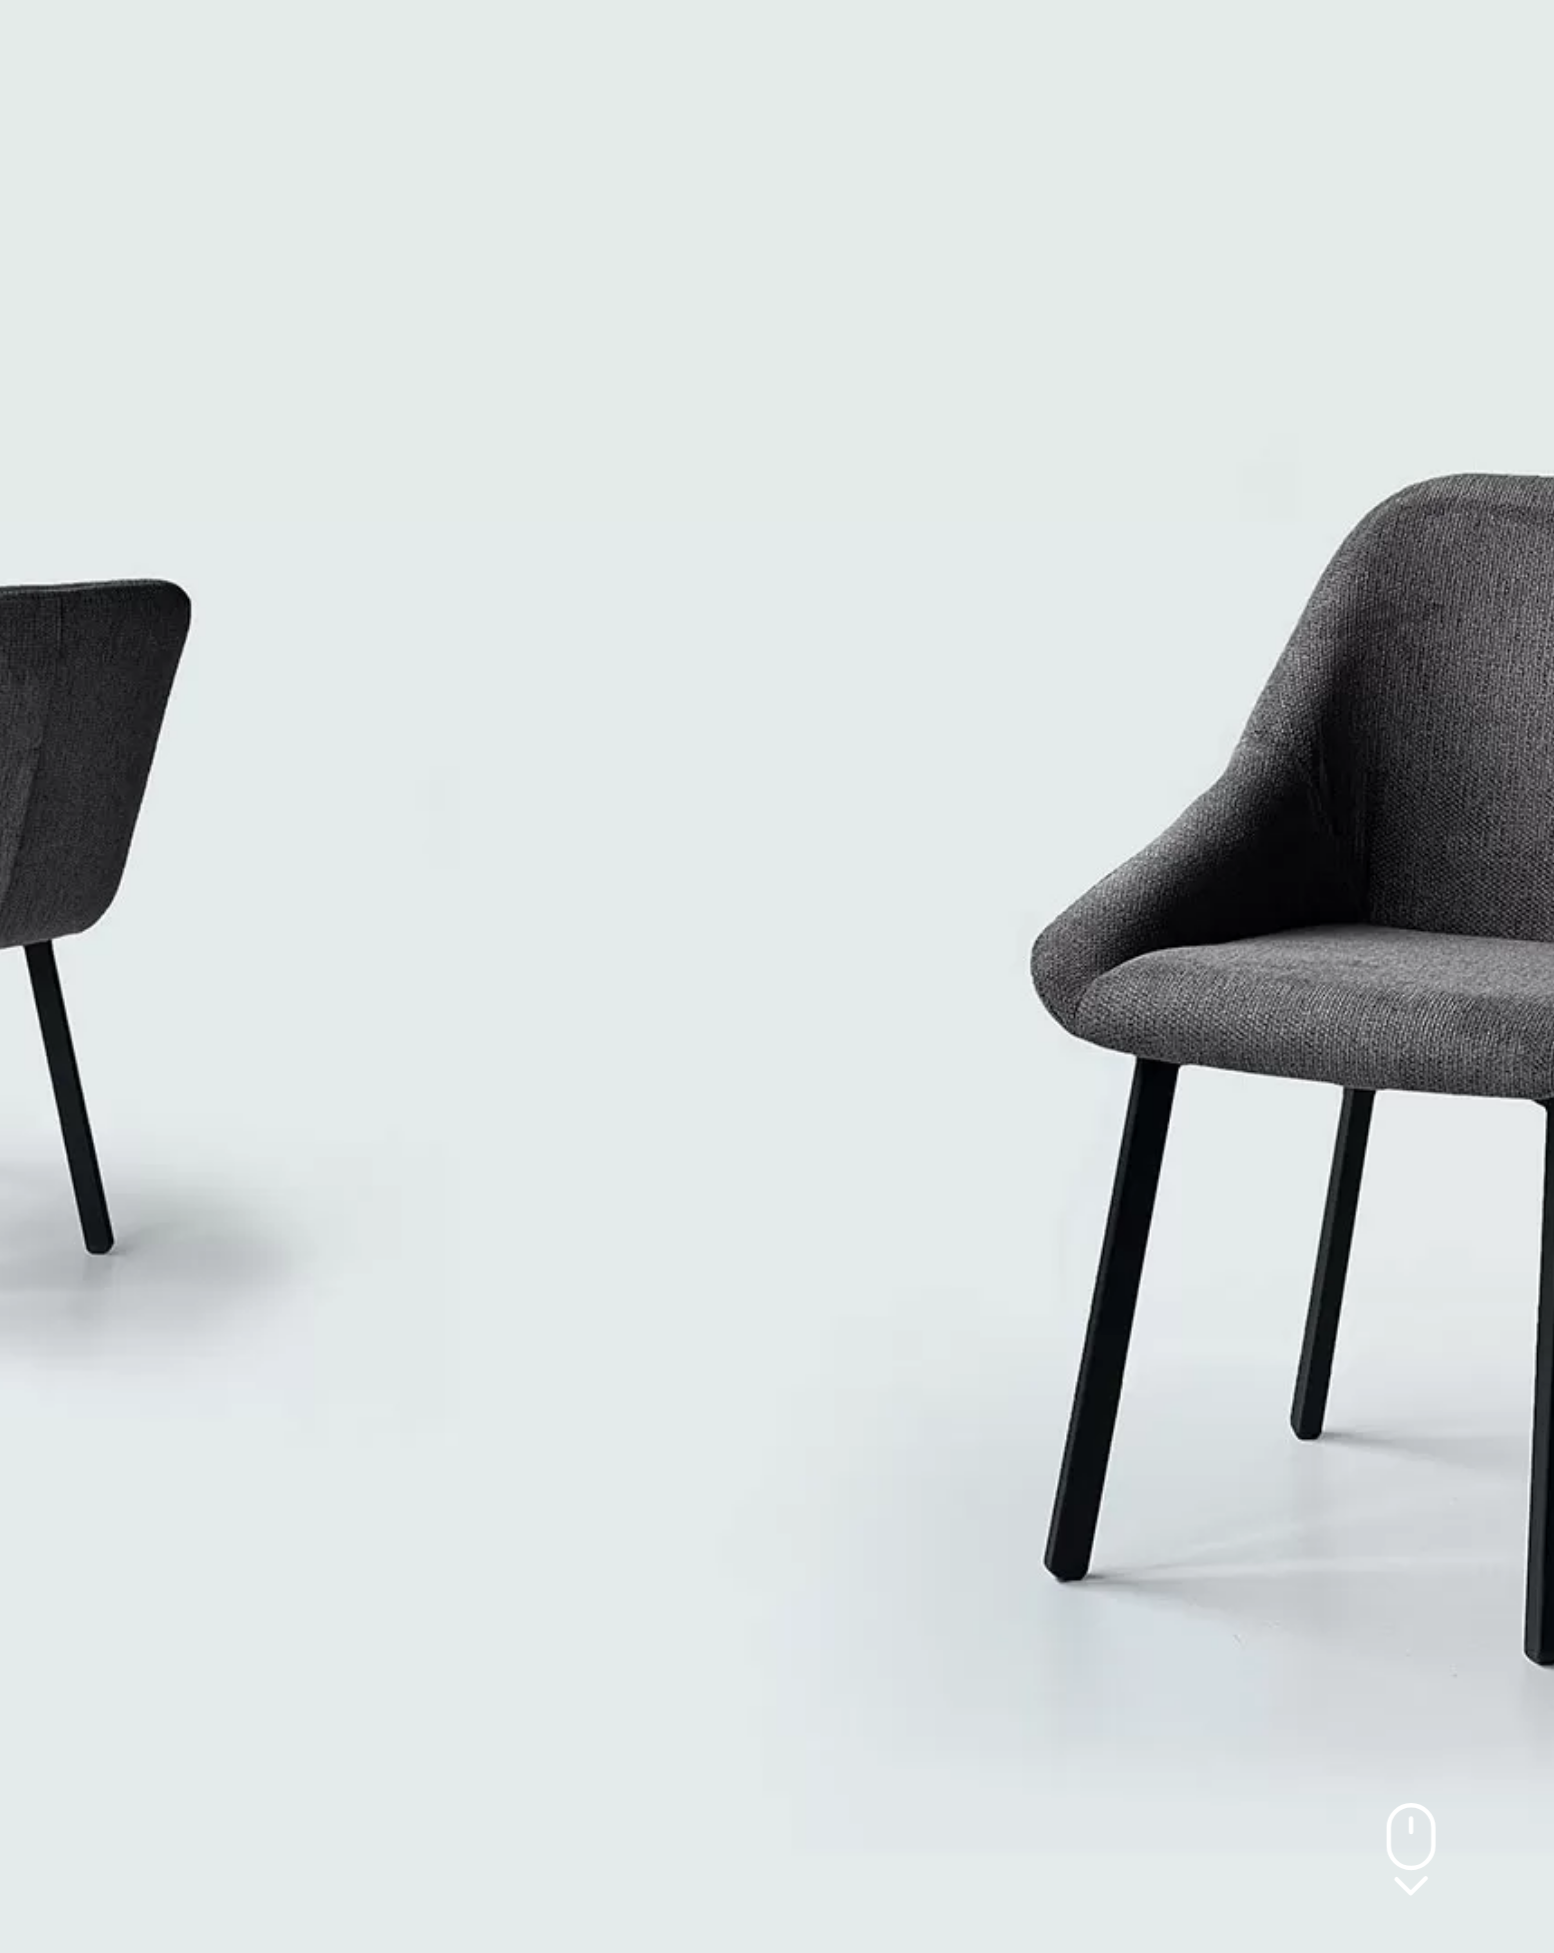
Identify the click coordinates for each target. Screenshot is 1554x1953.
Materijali (959, 49)
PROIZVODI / (584, 50)
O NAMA (443, 49)
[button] (1229, 50)
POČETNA (335, 49)
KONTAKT (1079, 49)
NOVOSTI (841, 49)
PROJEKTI (730, 49)
